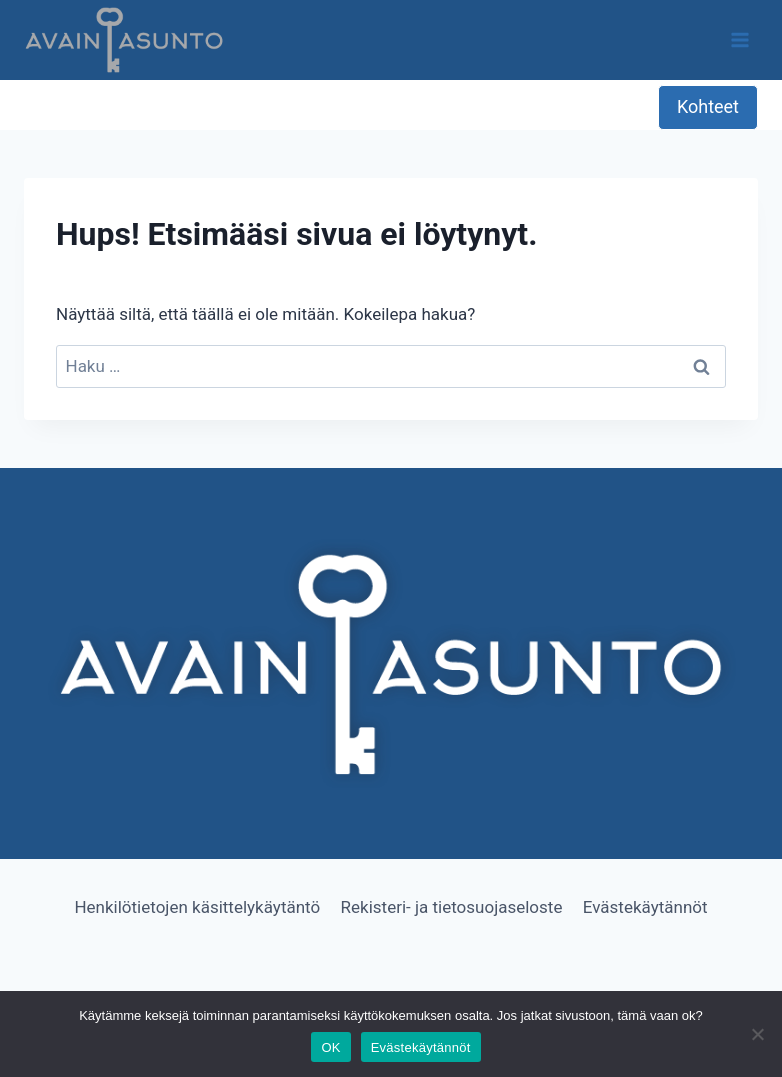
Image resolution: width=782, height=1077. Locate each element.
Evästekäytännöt (645, 907)
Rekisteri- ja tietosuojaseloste (452, 907)
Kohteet (708, 106)
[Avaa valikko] (739, 39)
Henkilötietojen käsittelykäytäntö (197, 907)
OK (330, 1047)
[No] (757, 1034)
